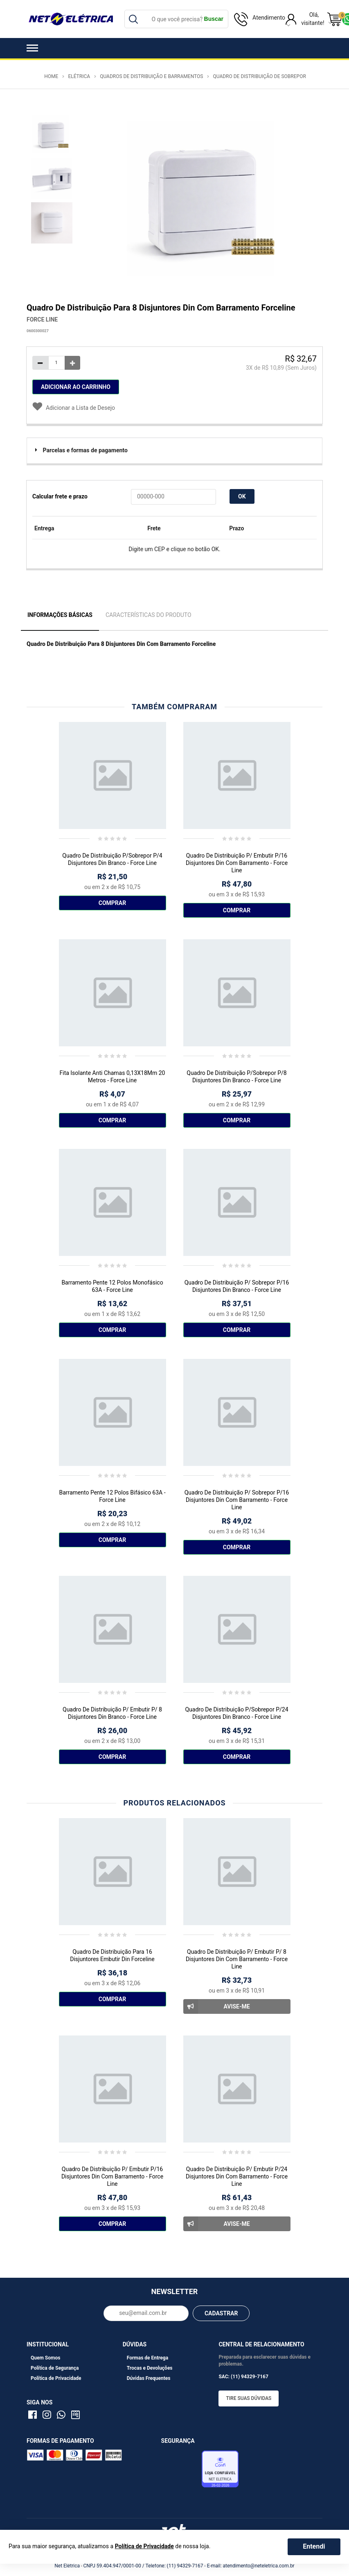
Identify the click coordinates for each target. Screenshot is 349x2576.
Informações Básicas (59, 615)
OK (242, 496)
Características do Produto (148, 615)
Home (51, 76)
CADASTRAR (221, 2313)
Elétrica (79, 76)
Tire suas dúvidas (248, 2398)
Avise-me (216, 2006)
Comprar (112, 903)
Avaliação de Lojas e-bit (180, 2471)
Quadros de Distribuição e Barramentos (151, 76)
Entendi (314, 2546)
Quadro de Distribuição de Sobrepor (259, 76)
